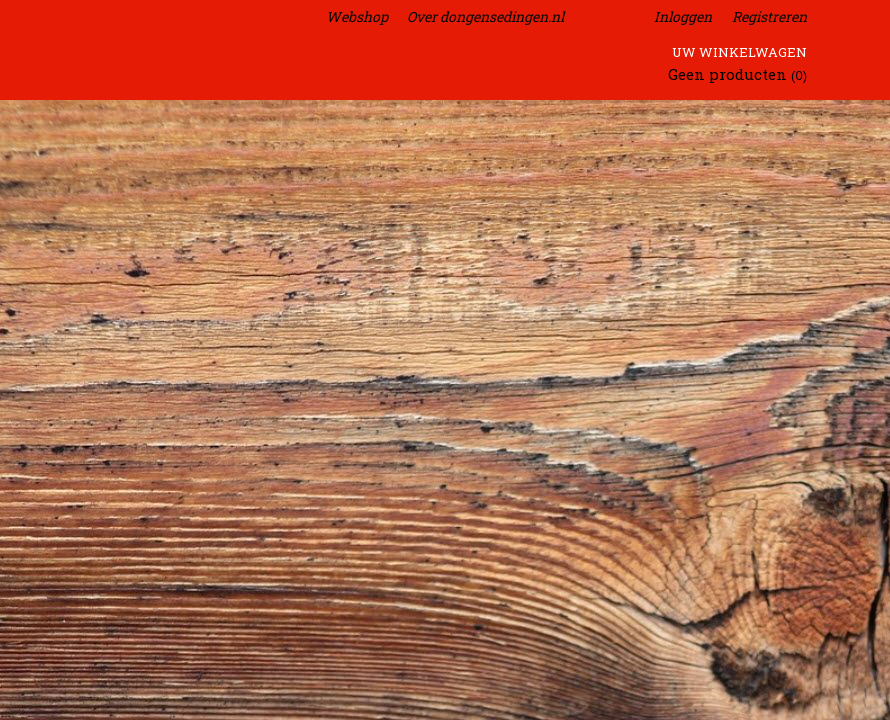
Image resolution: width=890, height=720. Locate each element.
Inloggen (683, 16)
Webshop (357, 16)
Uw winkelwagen (739, 52)
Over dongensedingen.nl (485, 16)
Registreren (769, 16)
